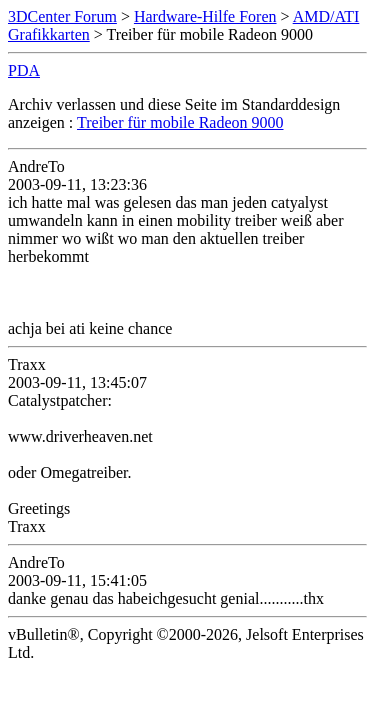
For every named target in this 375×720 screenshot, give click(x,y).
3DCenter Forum (62, 16)
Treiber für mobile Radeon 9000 (180, 122)
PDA (24, 70)
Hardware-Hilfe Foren (205, 16)
